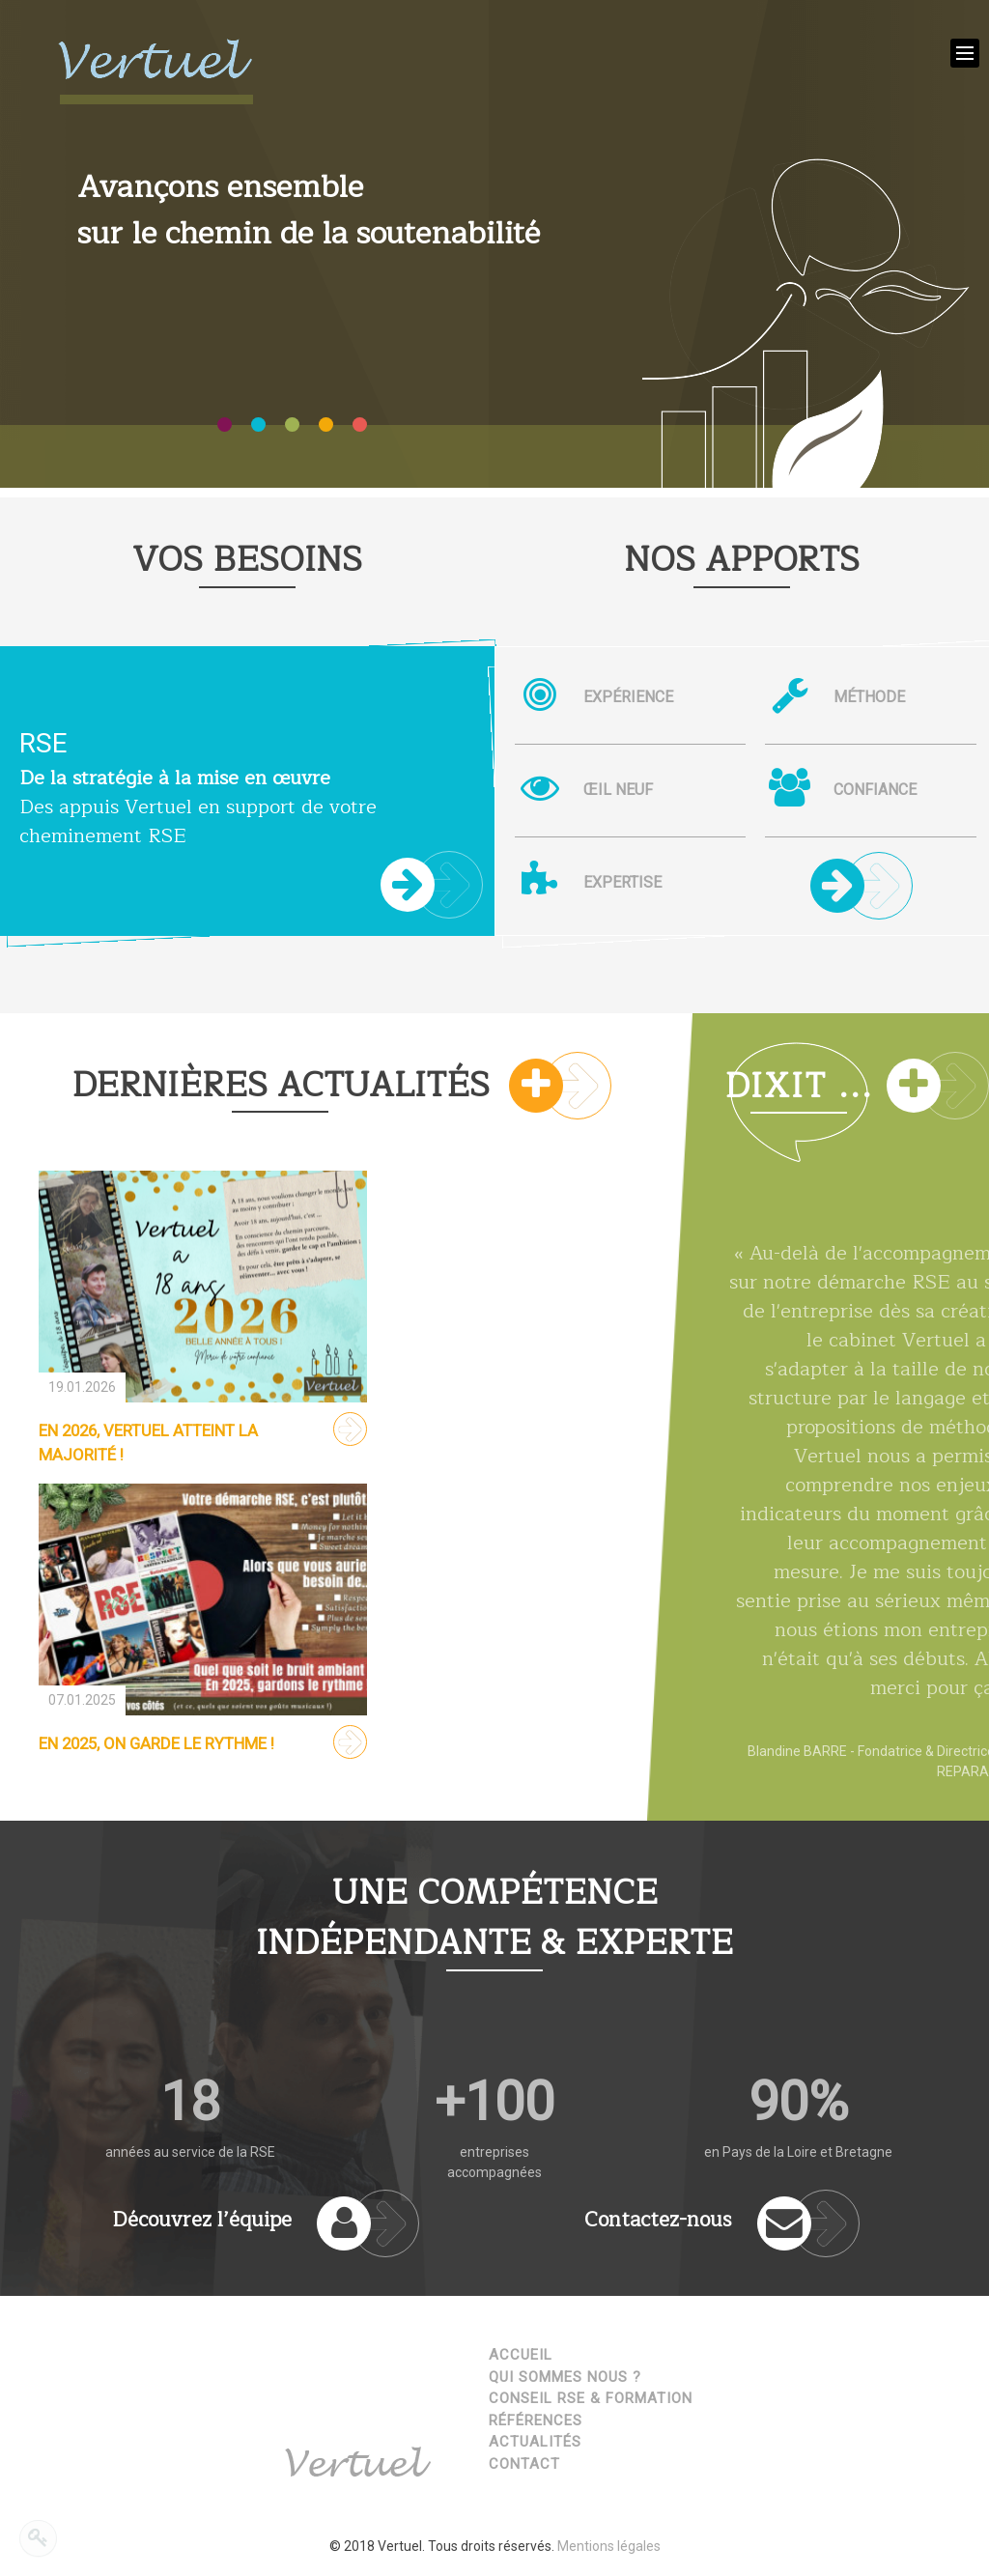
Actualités (535, 2441)
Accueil (520, 2355)
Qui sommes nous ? (565, 2377)
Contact (524, 2464)
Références (535, 2420)
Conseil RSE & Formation (590, 2398)
